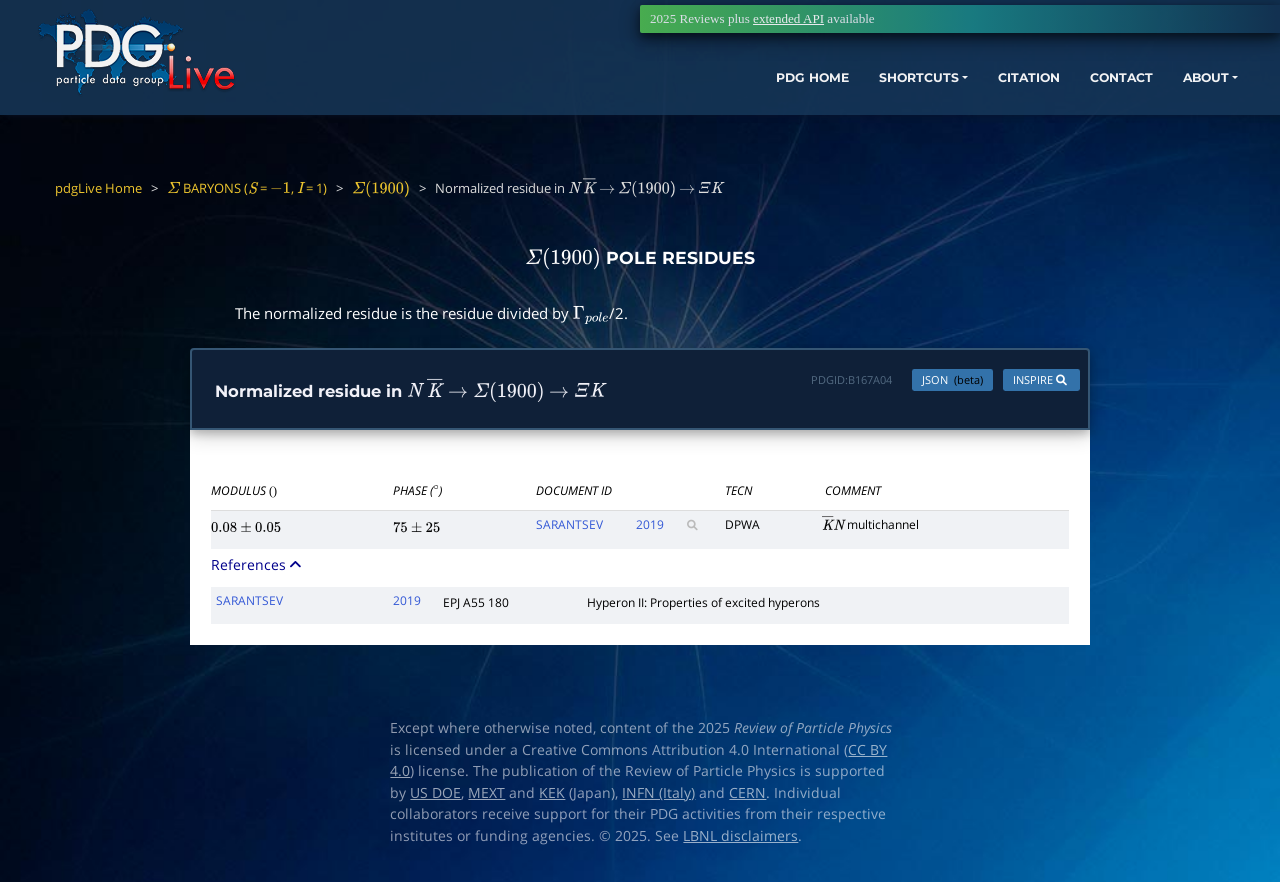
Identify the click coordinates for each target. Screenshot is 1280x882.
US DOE (435, 797)
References (258, 569)
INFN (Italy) (658, 797)
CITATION (925, 107)
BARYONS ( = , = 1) (247, 188)
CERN (747, 797)
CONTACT (1029, 107)
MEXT (486, 797)
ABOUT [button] (1125, 107)
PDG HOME (676, 107)
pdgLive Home (98, 188)
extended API (788, 18)
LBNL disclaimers (740, 840)
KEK (552, 797)
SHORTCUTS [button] (798, 107)
